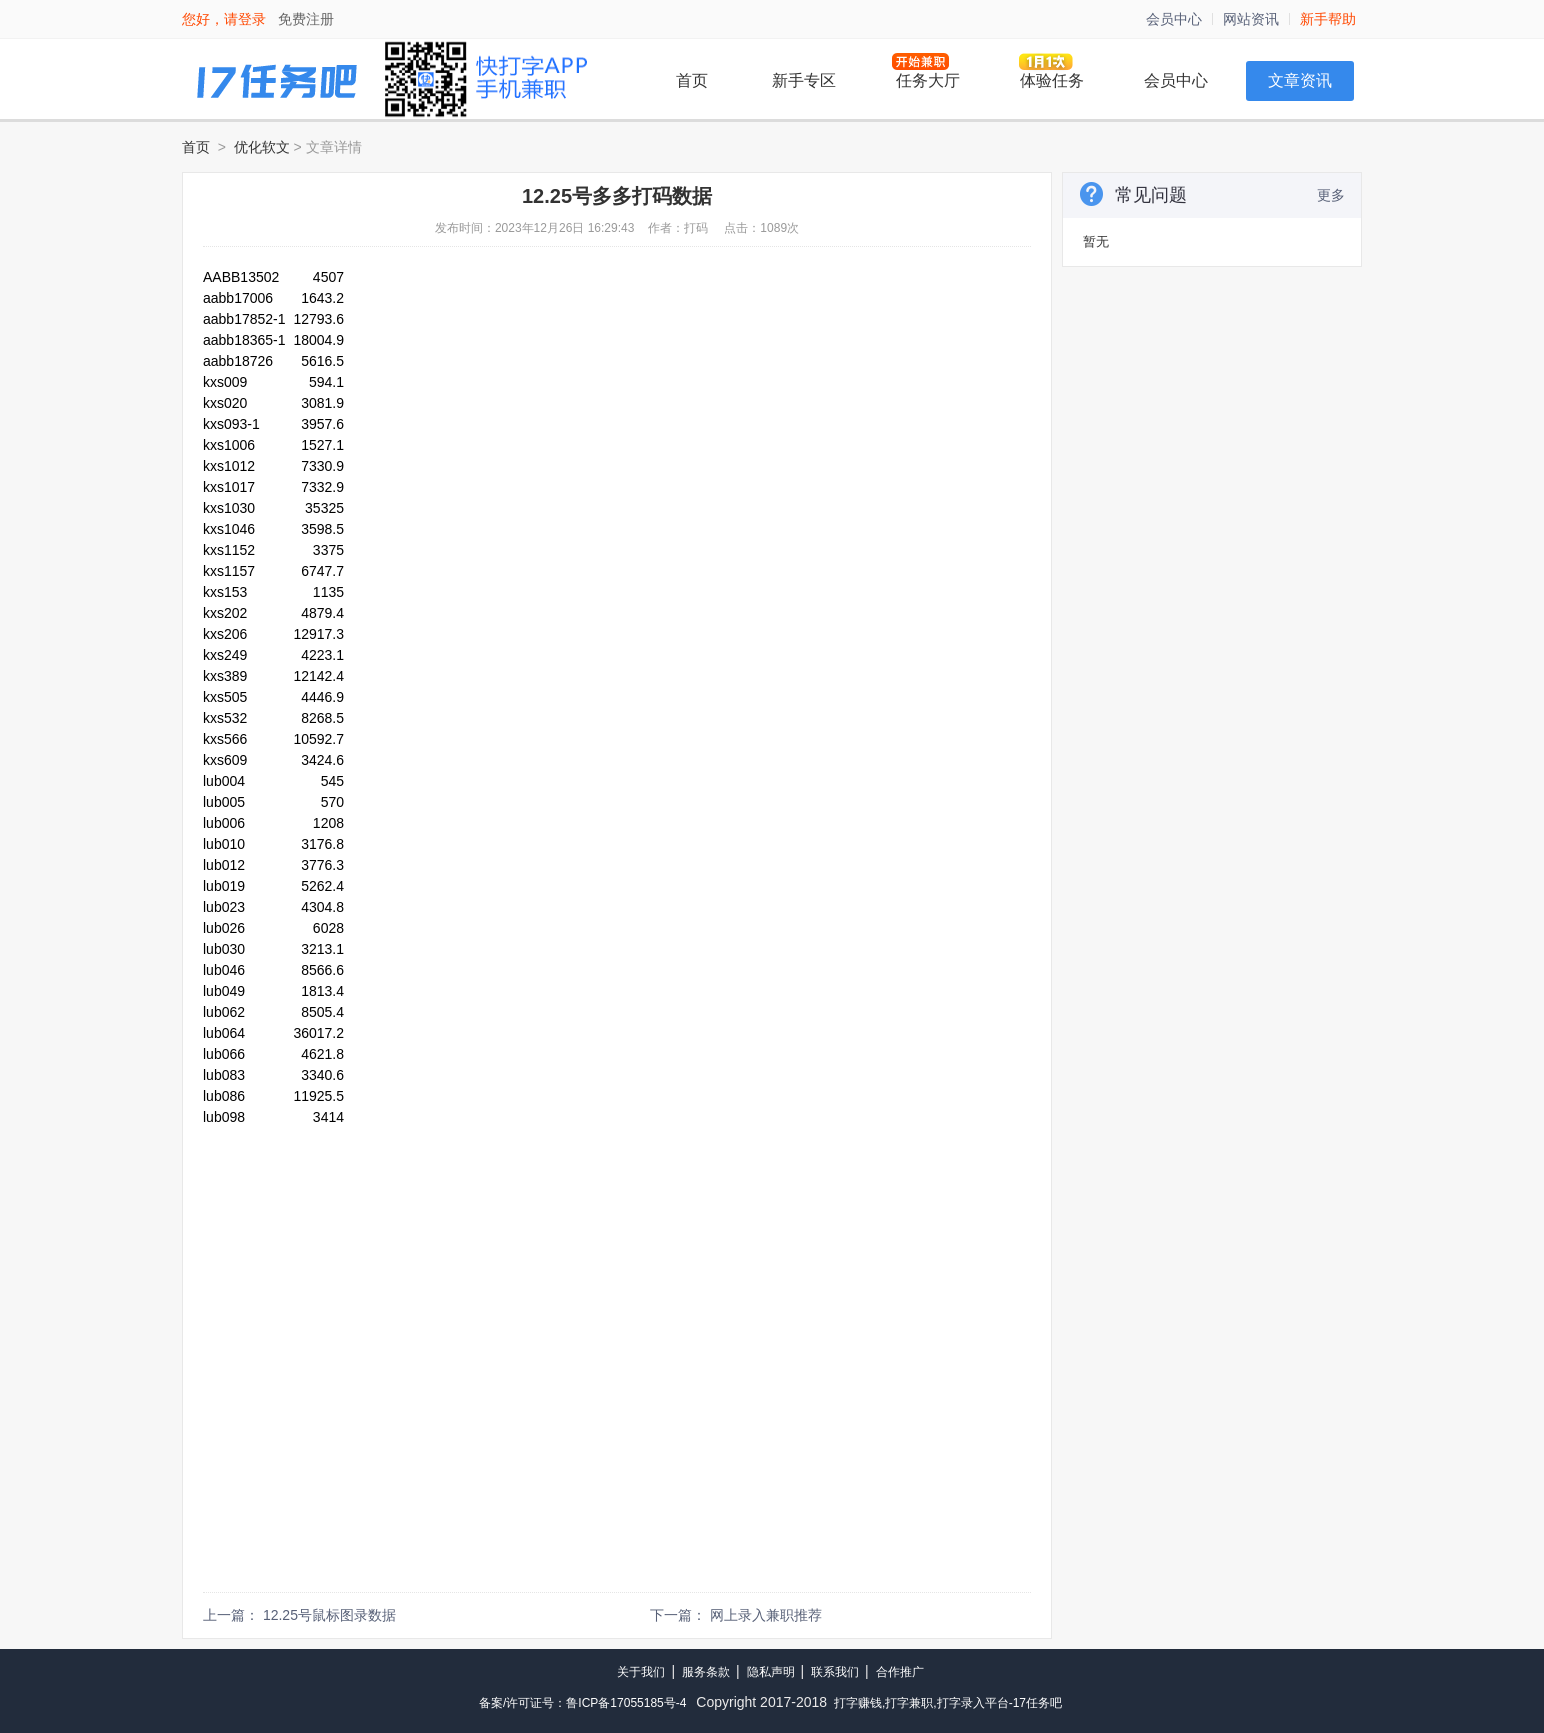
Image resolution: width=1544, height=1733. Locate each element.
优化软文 (262, 147)
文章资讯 (1300, 80)
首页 (692, 80)
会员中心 (1174, 19)
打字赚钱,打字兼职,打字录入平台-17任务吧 (948, 1703)
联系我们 (835, 1672)
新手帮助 (1328, 19)
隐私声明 (771, 1672)
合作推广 (900, 1672)
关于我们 (641, 1672)
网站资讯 (1251, 19)
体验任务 (1052, 80)
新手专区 (804, 80)
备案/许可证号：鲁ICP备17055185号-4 (582, 1703)
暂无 (1096, 241)
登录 (252, 19)
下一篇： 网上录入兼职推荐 (736, 1615)
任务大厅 (928, 80)
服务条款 (706, 1672)
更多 (1331, 195)
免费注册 (306, 19)
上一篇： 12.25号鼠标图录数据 (299, 1615)
